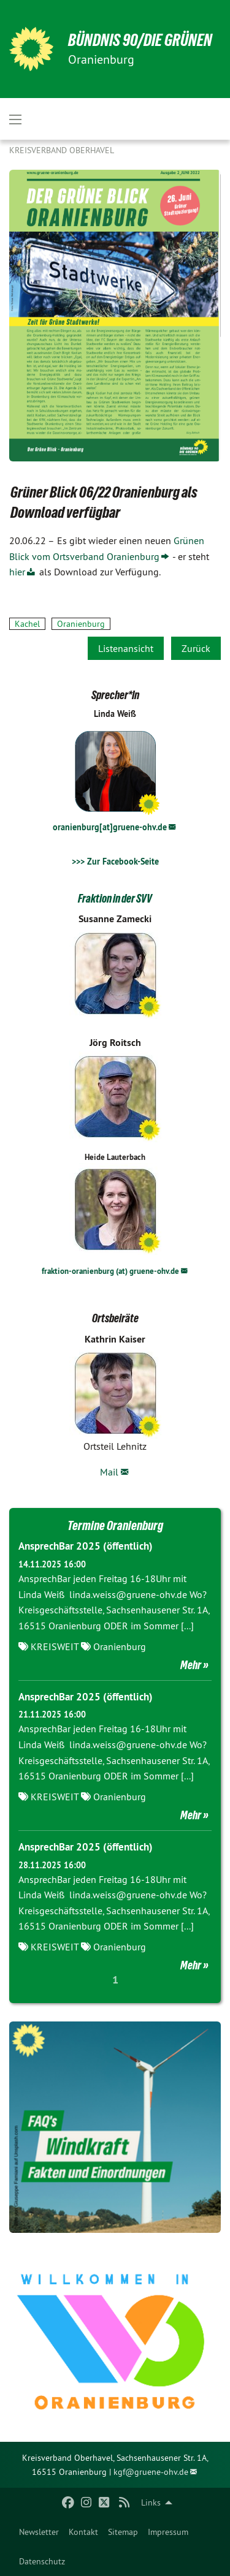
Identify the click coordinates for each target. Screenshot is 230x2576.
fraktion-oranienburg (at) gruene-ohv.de (110, 1271)
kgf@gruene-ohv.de (150, 2471)
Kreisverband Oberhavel (61, 150)
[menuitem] (39, 2532)
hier (17, 572)
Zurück (196, 648)
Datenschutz (42, 2561)
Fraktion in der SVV (115, 898)
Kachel (27, 623)
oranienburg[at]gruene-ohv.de (110, 827)
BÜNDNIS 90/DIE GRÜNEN (140, 40)
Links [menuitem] (151, 2502)
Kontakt (83, 2531)
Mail (109, 1472)
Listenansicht (125, 648)
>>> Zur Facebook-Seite (115, 861)
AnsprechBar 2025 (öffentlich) (85, 1546)
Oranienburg (81, 623)
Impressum (168, 2531)
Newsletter (39, 2531)
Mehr (190, 1665)
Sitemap (123, 2531)
